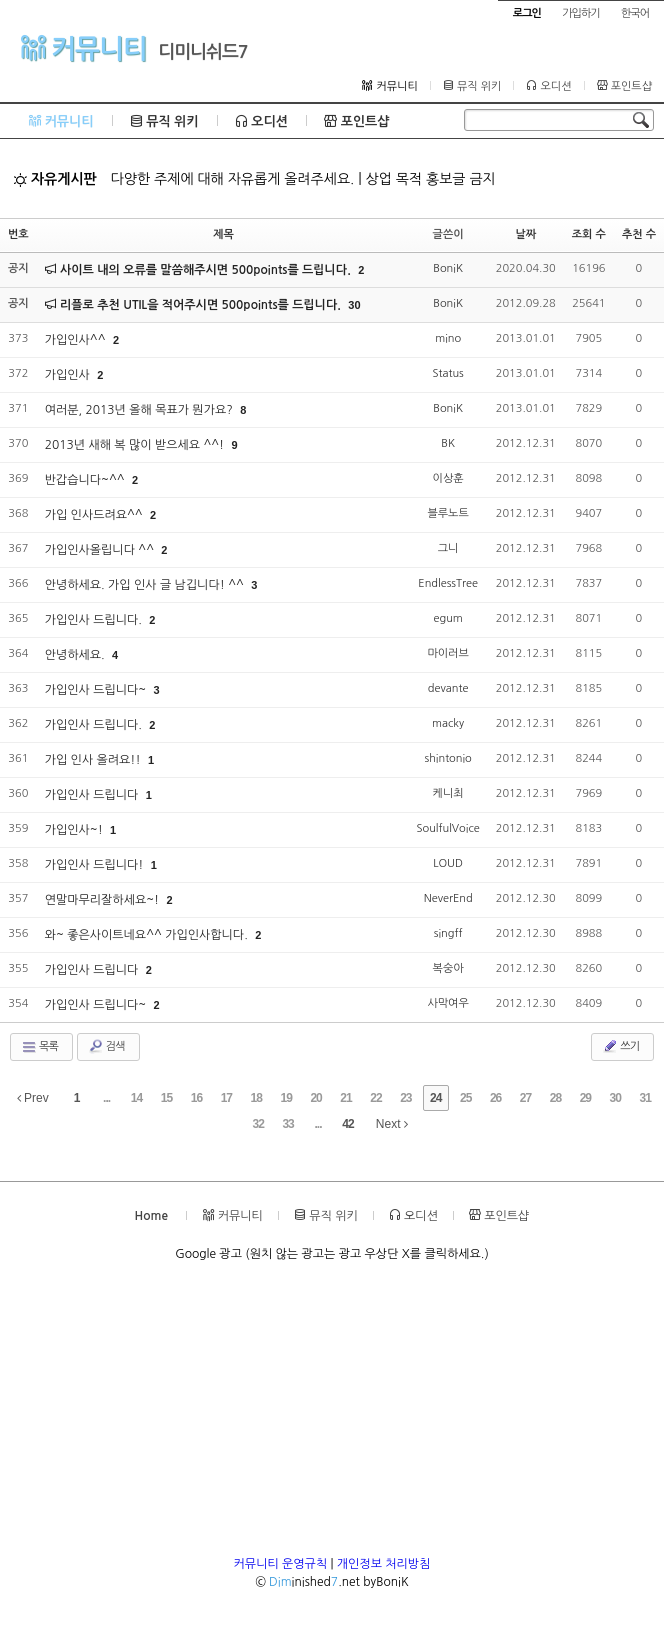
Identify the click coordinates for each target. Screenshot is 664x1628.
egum (447, 618)
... (106, 1098)
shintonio (447, 758)
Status (447, 373)
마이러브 (447, 653)
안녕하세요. (76, 655)
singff (448, 933)
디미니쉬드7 (203, 52)
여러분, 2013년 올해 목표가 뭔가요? (140, 410)
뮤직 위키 (472, 86)
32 (257, 1124)
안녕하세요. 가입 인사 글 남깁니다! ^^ (146, 585)
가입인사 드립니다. (95, 620)
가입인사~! (75, 830)
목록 (39, 1047)
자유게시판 (55, 179)
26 (495, 1098)
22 (375, 1098)
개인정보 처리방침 (384, 1564)
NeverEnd (448, 898)
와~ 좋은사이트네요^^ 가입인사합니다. (148, 935)
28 (555, 1098)
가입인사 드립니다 (93, 795)
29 (585, 1098)
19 (285, 1098)
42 (347, 1124)
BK (448, 443)
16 (196, 1098)
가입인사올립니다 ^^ (101, 550)
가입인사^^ (77, 340)
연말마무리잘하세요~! (104, 900)
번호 (18, 234)
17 (226, 1098)
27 (525, 1098)
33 (287, 1124)
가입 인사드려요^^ (95, 515)
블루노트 (447, 513)
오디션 (548, 86)
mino (448, 338)
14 (136, 1098)
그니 (448, 548)
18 (256, 1098)
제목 (223, 234)
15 (166, 1098)
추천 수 (639, 234)
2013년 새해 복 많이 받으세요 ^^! (136, 445)
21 (345, 1098)
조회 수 (589, 234)
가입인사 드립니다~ (97, 690)
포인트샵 (624, 86)
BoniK (448, 268)
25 (465, 1098)
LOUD (448, 863)
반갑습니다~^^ (86, 480)
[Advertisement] (332, 1415)
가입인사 (69, 375)
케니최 (448, 793)
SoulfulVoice (447, 828)
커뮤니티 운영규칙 (281, 1564)
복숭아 (448, 968)
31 (645, 1098)
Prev (33, 1098)
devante (448, 688)
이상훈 (448, 478)
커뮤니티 (83, 48)
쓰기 (620, 1046)
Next (392, 1124)
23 (405, 1098)
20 (315, 1098)
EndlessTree (448, 583)
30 (354, 305)
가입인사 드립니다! (96, 865)
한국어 (635, 13)
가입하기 (580, 13)
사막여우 (447, 1003)
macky (448, 723)
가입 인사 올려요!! (94, 760)
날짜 (525, 234)
